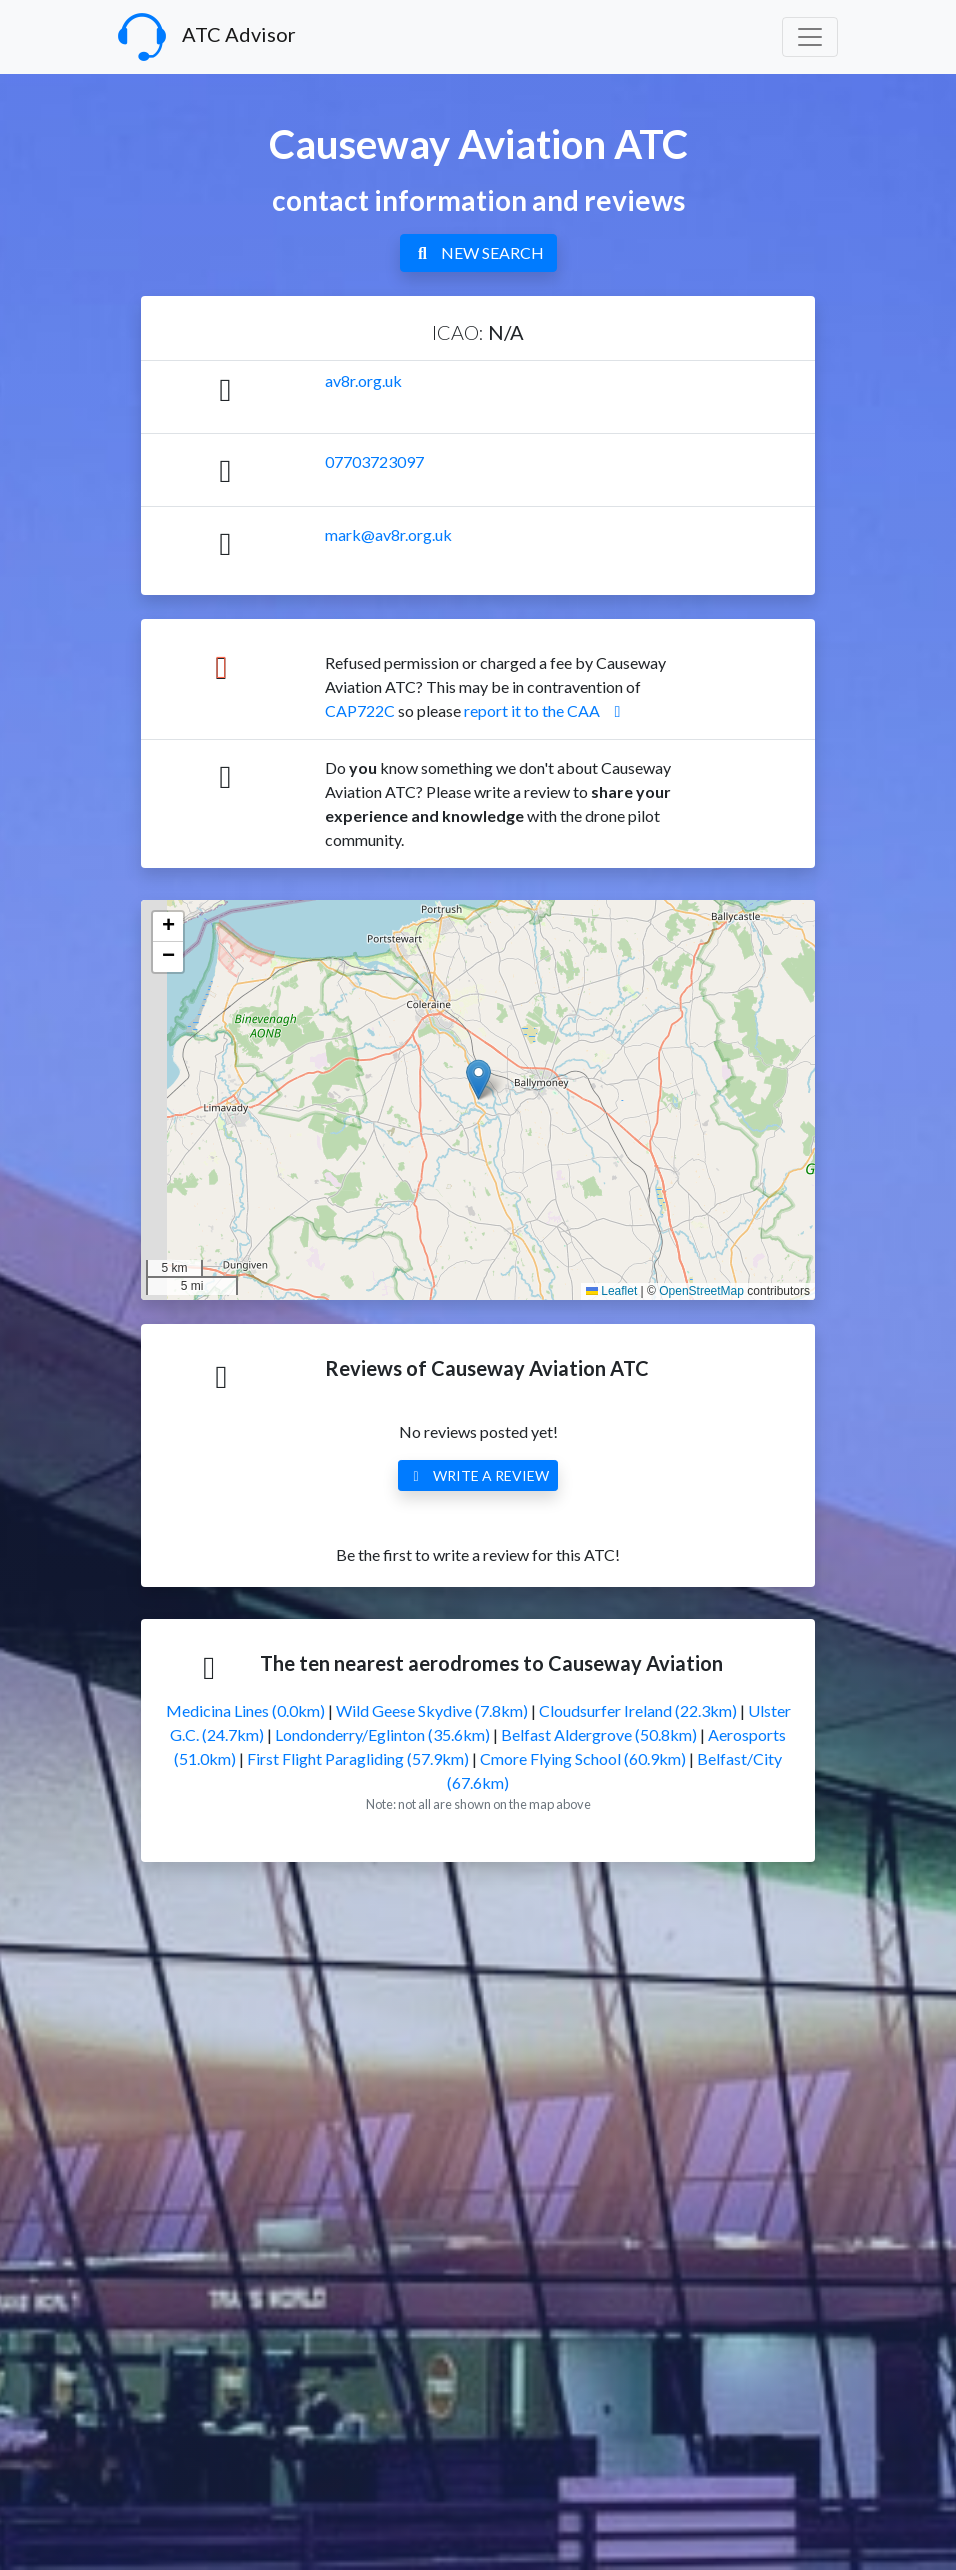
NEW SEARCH (478, 252)
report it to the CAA (546, 710)
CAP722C (360, 710)
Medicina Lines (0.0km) (245, 1710)
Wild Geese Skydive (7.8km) (432, 1710)
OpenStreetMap (701, 1291)
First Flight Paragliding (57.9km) (358, 1758)
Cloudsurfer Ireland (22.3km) (638, 1710)
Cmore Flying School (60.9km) (583, 1758)
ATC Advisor (207, 37)
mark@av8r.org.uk (388, 534)
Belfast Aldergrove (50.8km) (599, 1734)
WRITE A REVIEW (478, 1475)
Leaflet (611, 1291)
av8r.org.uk (363, 380)
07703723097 (374, 461)
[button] (478, 1079)
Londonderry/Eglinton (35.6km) (382, 1734)
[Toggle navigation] (810, 37)
